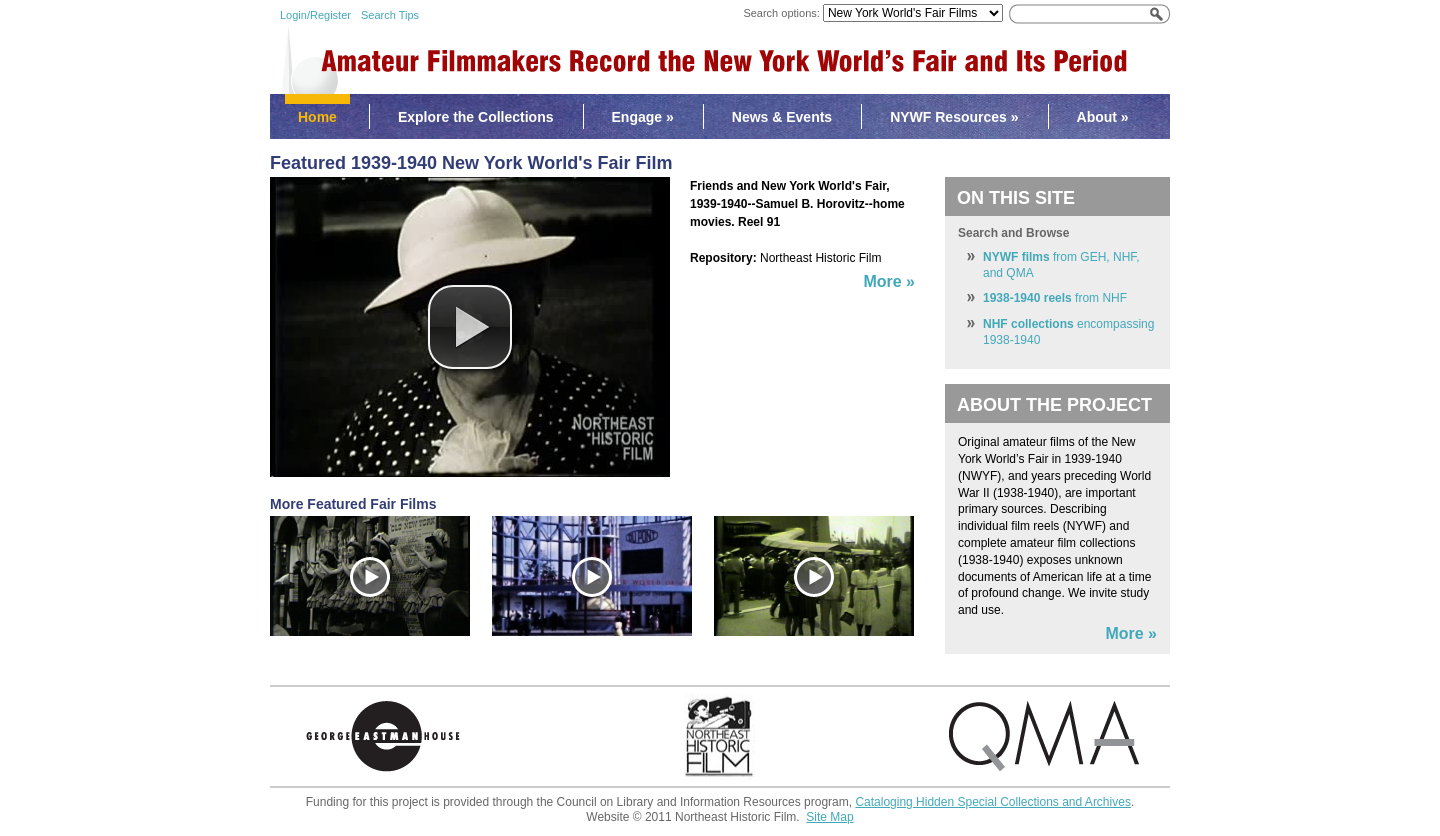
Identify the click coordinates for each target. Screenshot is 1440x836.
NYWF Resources (954, 117)
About (1103, 117)
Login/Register (315, 15)
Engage (643, 117)
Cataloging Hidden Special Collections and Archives (993, 802)
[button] (470, 327)
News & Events (782, 117)
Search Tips (390, 15)
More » (1131, 633)
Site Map (829, 817)
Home (317, 117)
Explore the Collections (476, 117)
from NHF (1055, 298)
